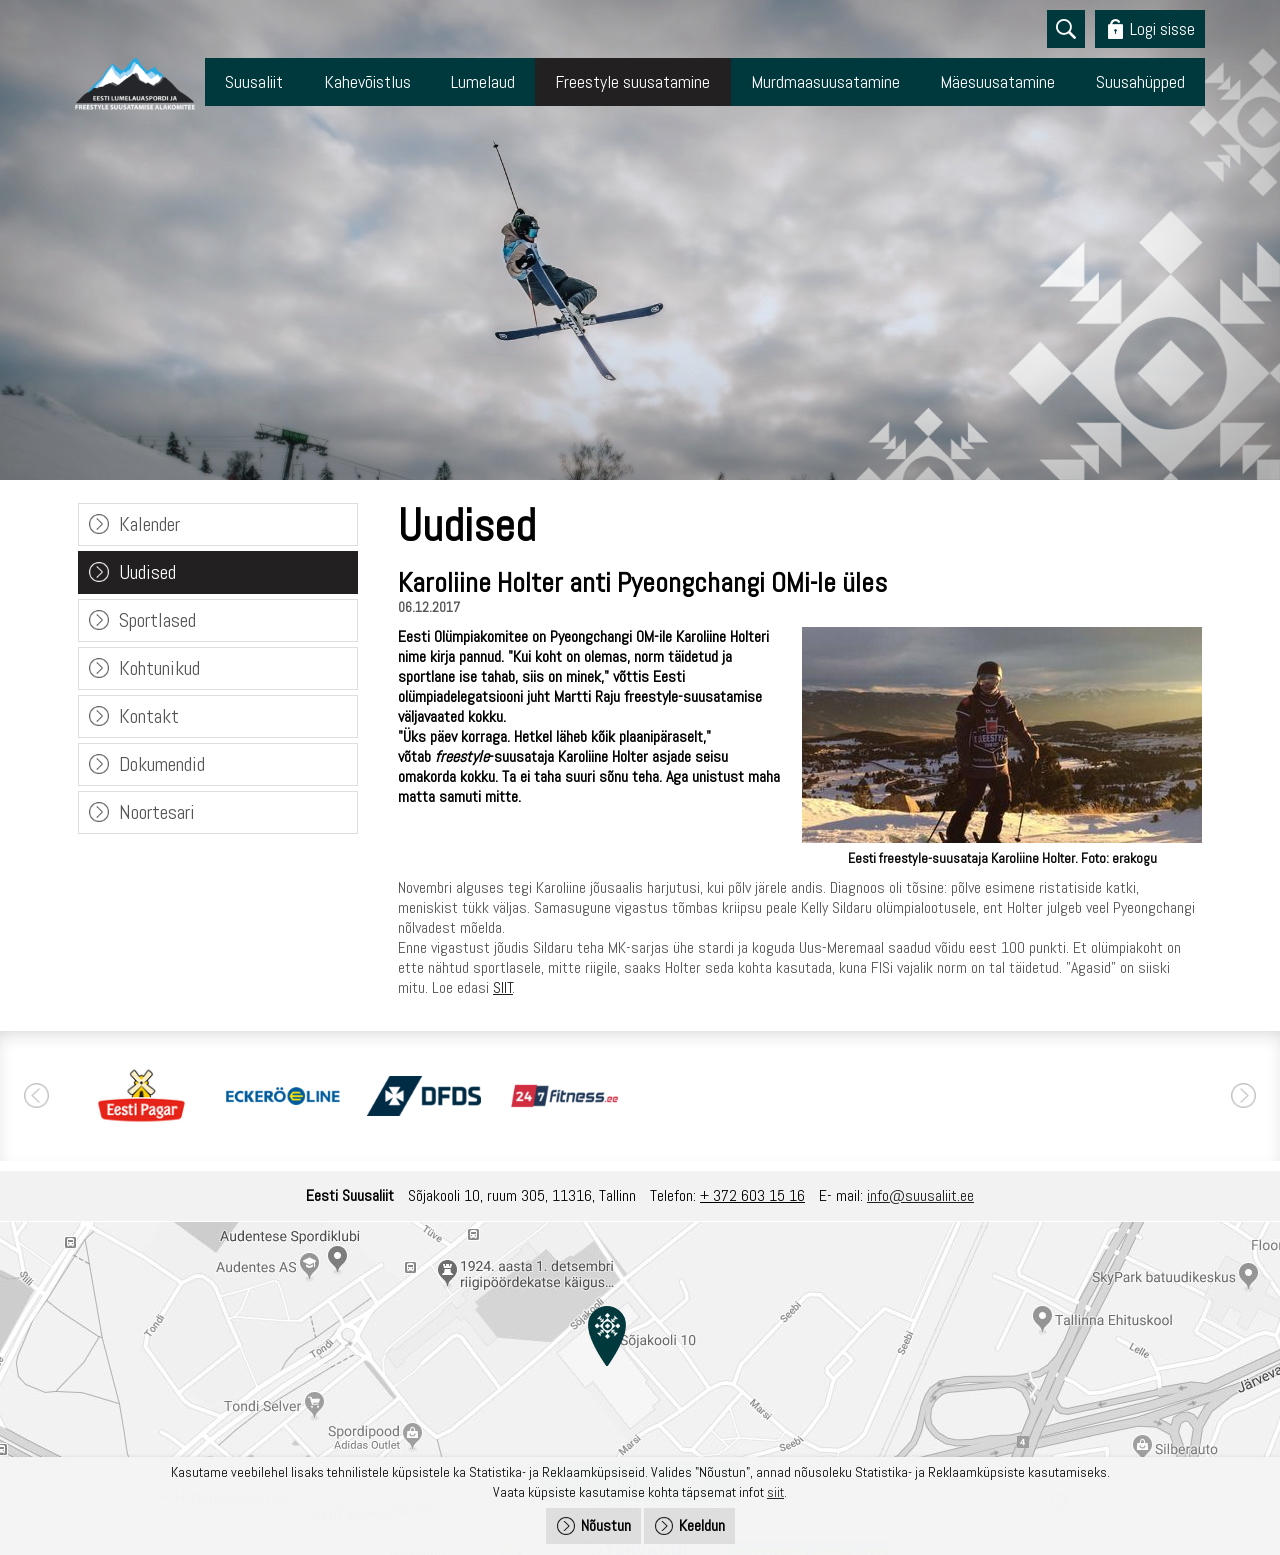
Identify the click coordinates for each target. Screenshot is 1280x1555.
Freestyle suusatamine (632, 81)
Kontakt (149, 716)
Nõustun (606, 1525)
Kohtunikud (159, 668)
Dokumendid (162, 764)
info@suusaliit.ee (920, 1195)
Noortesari (157, 812)
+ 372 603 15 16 (752, 1195)
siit (775, 1492)
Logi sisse (1162, 28)
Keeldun (702, 1525)
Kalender (149, 524)
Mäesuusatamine (997, 81)
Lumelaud (483, 81)
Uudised (147, 572)
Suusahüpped (1140, 81)
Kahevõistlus (367, 81)
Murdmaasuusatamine (825, 81)
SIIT (503, 987)
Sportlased (157, 620)
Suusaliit (254, 81)
